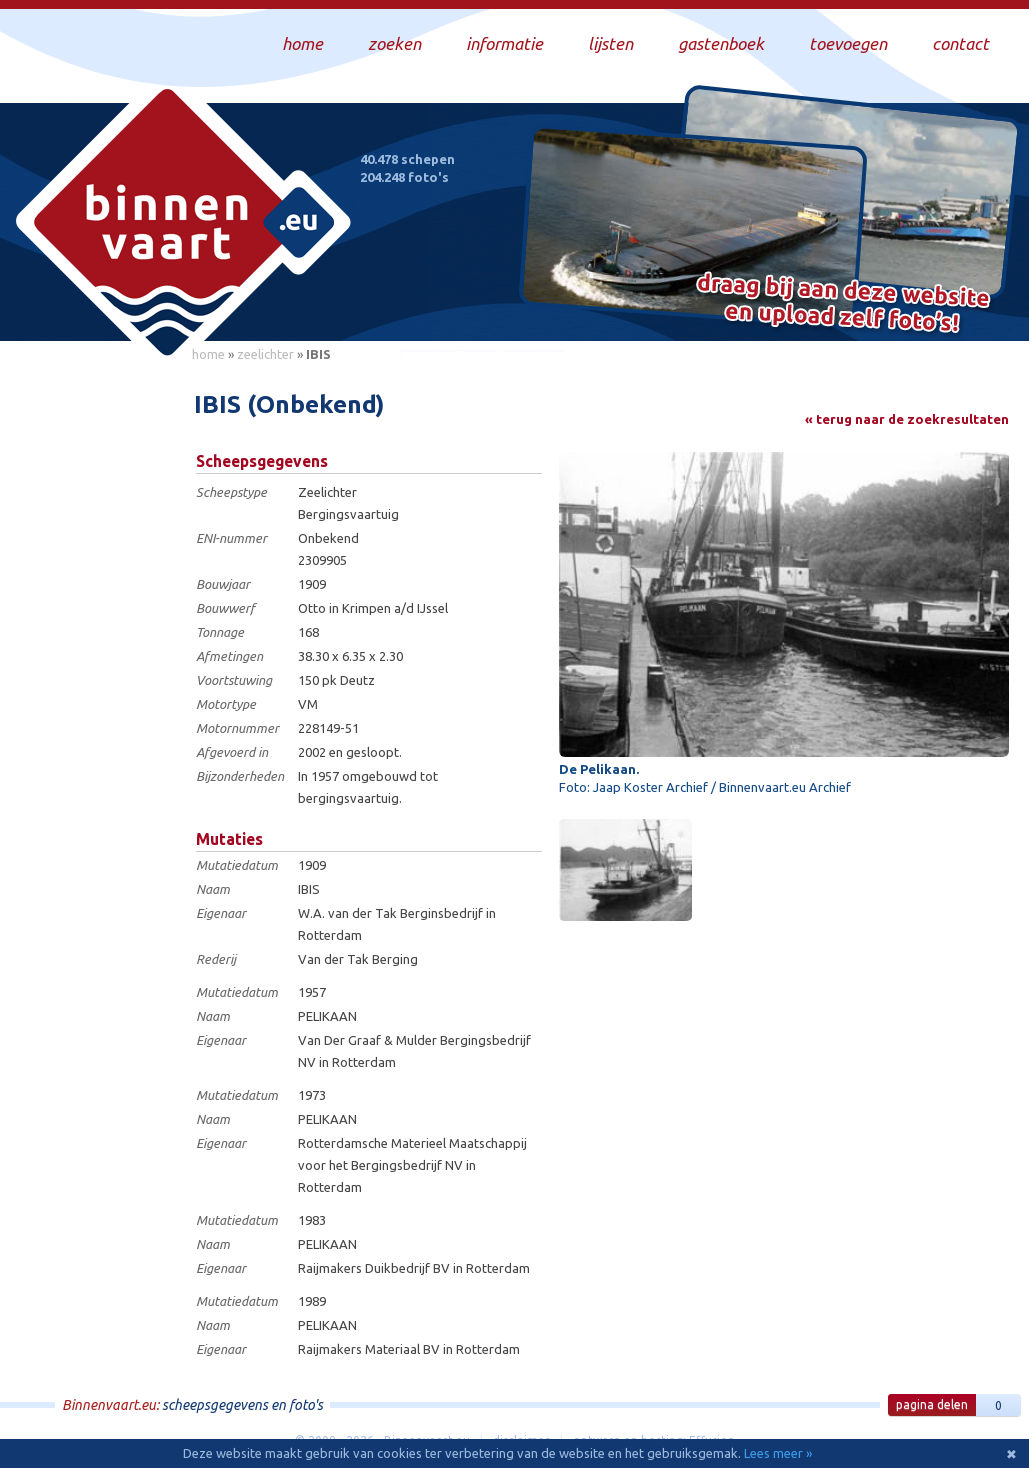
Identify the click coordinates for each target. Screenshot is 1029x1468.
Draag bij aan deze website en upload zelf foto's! (843, 304)
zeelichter (265, 354)
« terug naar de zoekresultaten (907, 419)
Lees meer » (778, 1453)
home (208, 354)
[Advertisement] (90, 671)
